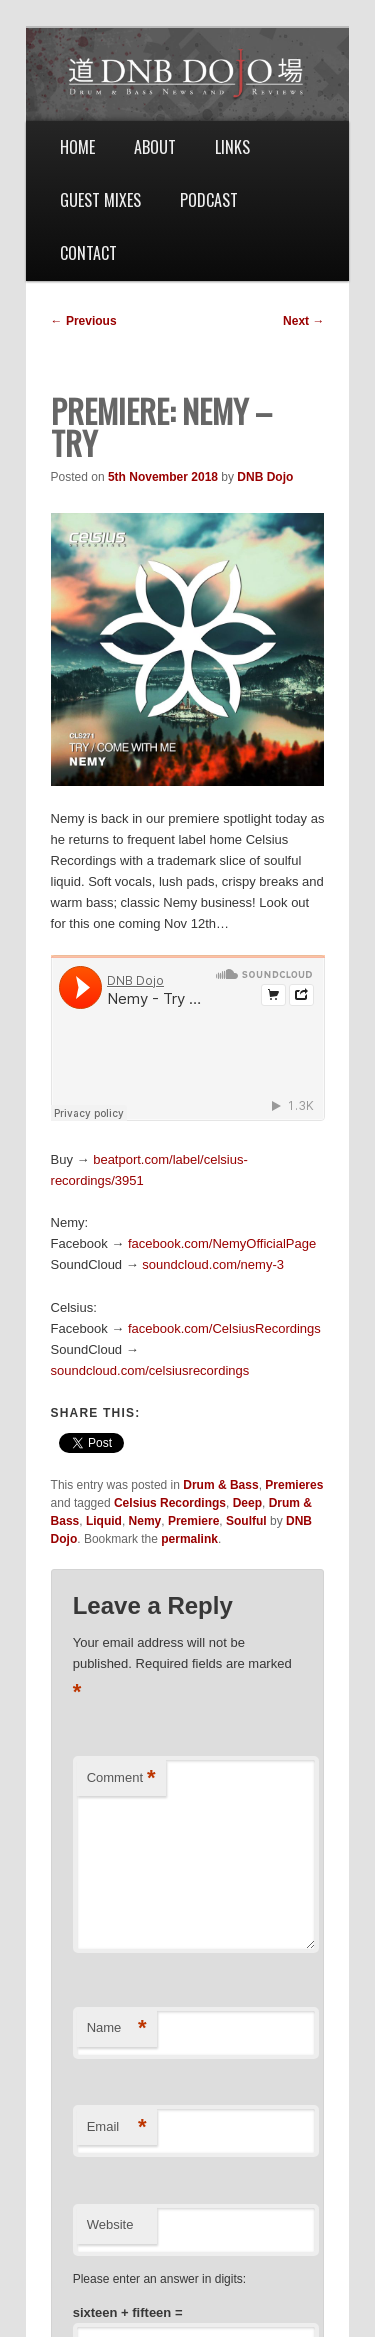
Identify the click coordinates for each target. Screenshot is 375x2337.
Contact (88, 253)
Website (110, 2224)
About (155, 147)
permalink (189, 1539)
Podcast (209, 200)
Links (232, 147)
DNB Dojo (265, 477)
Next (303, 321)
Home (77, 147)
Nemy (145, 1521)
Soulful (246, 1521)
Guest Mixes (100, 200)
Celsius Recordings (170, 1503)
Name (117, 2028)
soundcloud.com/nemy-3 (213, 1264)
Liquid (104, 1521)
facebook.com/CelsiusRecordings (224, 1328)
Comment (121, 1778)
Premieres (294, 1485)
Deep (247, 1503)
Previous (84, 321)
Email (117, 2127)
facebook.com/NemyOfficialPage (222, 1243)
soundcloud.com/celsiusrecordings (150, 1370)
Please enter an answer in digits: (159, 2279)
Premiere (193, 1521)
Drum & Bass (220, 1485)
